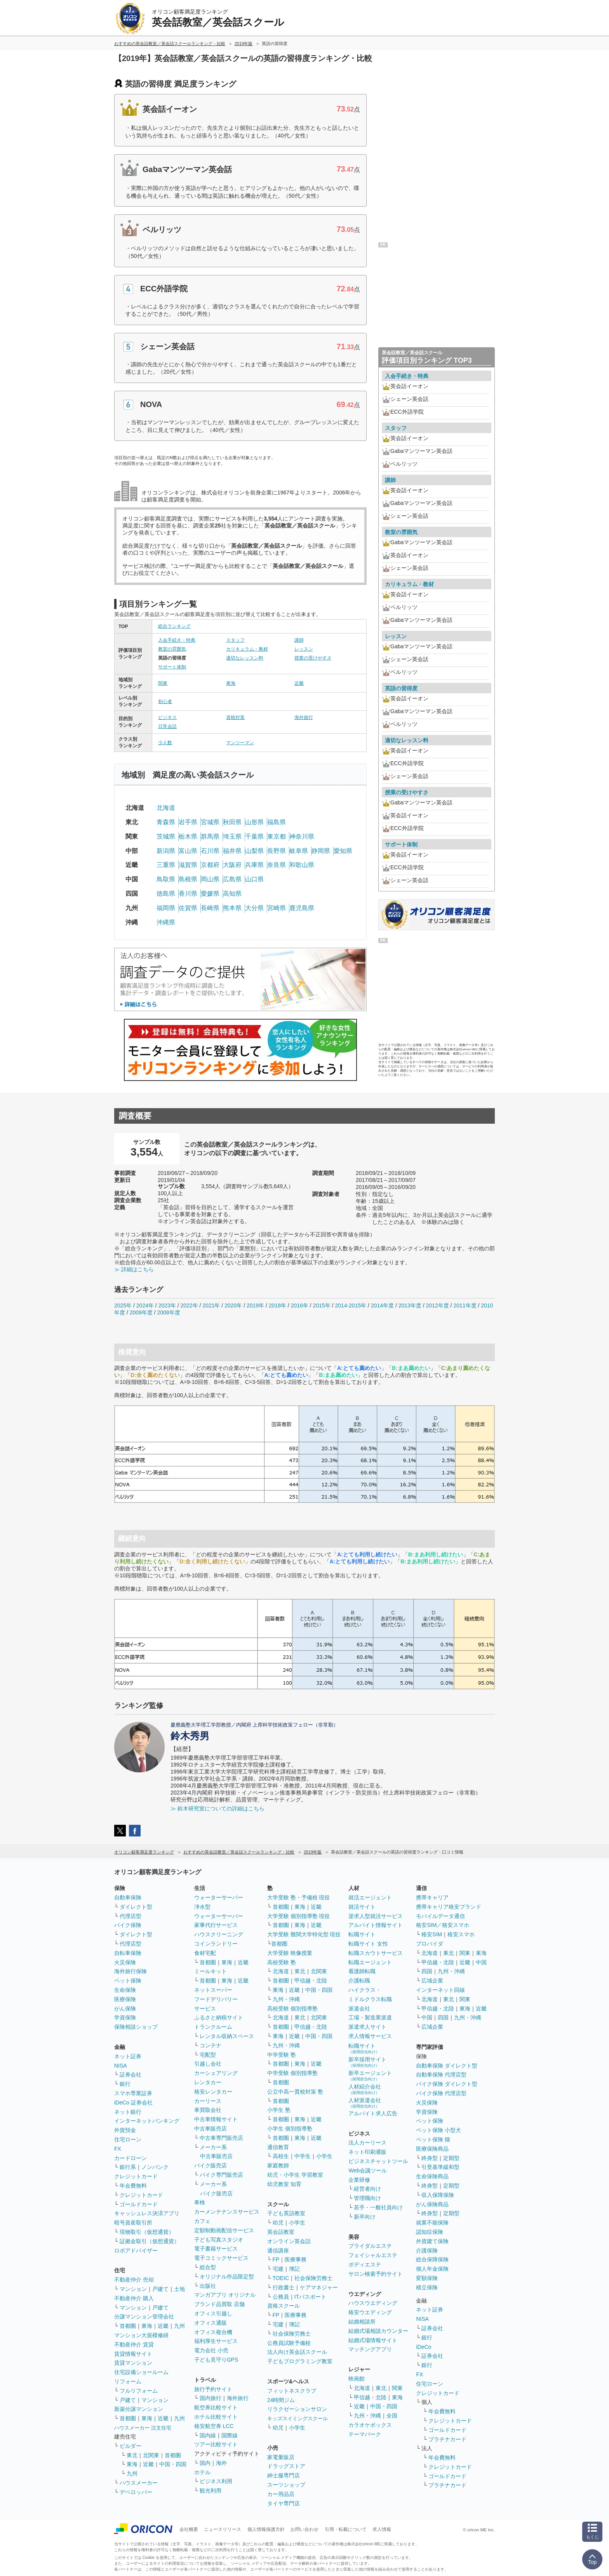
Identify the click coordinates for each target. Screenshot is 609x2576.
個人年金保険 (432, 2269)
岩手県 (188, 822)
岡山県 (210, 879)
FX (117, 2149)
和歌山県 (301, 865)
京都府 (210, 865)
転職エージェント (370, 1962)
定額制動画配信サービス (224, 2230)
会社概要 (188, 2529)
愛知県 (343, 851)
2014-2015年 (350, 1305)
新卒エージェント (370, 2075)
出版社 (208, 2286)
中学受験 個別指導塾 (292, 2073)
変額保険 (427, 2278)
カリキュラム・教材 (247, 649)
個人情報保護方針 (266, 2529)
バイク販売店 (210, 2165)
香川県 (188, 893)
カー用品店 (280, 2494)
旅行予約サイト (213, 2389)
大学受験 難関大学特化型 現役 (304, 1934)
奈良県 (276, 865)
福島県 (276, 822)
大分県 (254, 908)
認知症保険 (429, 2232)
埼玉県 (232, 836)
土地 (179, 2289)
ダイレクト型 (136, 1907)
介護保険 (427, 2250)
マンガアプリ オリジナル (225, 2295)
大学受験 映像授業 (289, 1953)
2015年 (321, 1305)
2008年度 (168, 1312)
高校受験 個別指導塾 (292, 2008)
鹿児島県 (301, 908)
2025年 (123, 1305)
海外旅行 (303, 717)
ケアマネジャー (319, 2287)
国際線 (229, 2435)
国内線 (208, 2435)
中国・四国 (172, 2464)
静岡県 (320, 851)
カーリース (207, 2101)
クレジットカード (136, 2176)
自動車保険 (127, 1897)
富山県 (188, 851)
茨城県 (166, 836)
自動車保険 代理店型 (441, 2074)
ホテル (202, 2472)
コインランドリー (216, 1944)
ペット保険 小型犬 (438, 2130)
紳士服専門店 (283, 2475)
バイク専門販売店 (221, 2175)
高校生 (281, 2156)
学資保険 (125, 2017)
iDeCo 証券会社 (133, 2102)
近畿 (299, 683)
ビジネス (167, 717)
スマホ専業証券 (133, 2093)
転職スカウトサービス (375, 1953)
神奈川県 (301, 836)
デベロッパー (136, 2492)
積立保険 (427, 2287)
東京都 (276, 836)
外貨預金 (125, 2130)
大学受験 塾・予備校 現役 (298, 1897)
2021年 (211, 1305)
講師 (299, 640)
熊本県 (232, 908)
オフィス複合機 (213, 2332)
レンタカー (207, 2082)
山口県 (254, 879)
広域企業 (432, 1980)
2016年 (299, 1305)
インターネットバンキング (146, 2121)
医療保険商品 (432, 2149)
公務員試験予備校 (289, 2343)
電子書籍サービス (216, 2248)
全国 (391, 2415)
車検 (199, 2202)
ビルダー (130, 2446)
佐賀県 (188, 908)
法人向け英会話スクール (297, 2352)
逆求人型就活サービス (375, 1916)
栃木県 (188, 836)
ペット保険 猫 (433, 2139)
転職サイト (362, 1934)
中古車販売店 (210, 2128)
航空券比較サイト (216, 2407)
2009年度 (141, 1312)
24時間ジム (281, 2400)
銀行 (125, 2084)
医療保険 (125, 1999)
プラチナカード (447, 2439)
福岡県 (166, 908)
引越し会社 (207, 2064)
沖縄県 (166, 922)
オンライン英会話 (289, 2241)
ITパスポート (310, 2297)
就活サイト (362, 1907)
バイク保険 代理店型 (441, 2093)
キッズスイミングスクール (297, 2418)
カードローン (130, 2158)
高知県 (232, 893)
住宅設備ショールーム (141, 2372)
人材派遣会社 (364, 2102)
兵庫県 (254, 865)
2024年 (145, 1305)
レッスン (303, 649)
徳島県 (166, 893)
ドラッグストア (286, 2466)
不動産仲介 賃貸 (134, 2344)
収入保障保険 (437, 2195)
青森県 (166, 822)
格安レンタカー (213, 2092)
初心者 (165, 701)
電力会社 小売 (211, 2350)
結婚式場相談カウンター (378, 2331)
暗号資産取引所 (133, 2222)
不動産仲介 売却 (134, 2280)
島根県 (188, 879)
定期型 (451, 2158)
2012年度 (437, 1305)
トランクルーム (213, 2027)
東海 (230, 683)
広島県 (232, 879)
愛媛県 (210, 893)
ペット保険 (127, 1980)
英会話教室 (280, 2232)
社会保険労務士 (313, 2278)
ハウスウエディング (372, 2303)
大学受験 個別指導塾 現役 (298, 1916)
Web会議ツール (367, 2170)
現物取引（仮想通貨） (147, 2232)
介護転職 (359, 1980)
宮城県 (210, 822)
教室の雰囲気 (172, 649)
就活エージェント (370, 1897)
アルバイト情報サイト (375, 1925)
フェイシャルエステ (372, 2255)
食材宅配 (205, 1953)
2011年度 (464, 1305)
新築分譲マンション (138, 2409)
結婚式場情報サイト (372, 2340)
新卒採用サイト (367, 2062)
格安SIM (431, 1934)
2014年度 (382, 1305)
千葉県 (254, 836)
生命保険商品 (432, 2176)
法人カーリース (367, 2142)
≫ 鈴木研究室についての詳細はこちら (217, 1808)
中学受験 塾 (281, 2055)
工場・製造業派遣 (370, 2017)
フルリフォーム (139, 2391)
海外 (221, 2463)
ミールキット (210, 1971)
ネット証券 (127, 2056)
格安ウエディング (370, 2312)
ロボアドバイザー (136, 2250)
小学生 (324, 2156)
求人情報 (381, 2529)
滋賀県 (188, 865)
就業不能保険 (432, 2222)
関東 (162, 683)
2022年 (189, 1305)
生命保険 (125, 1990)
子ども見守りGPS (216, 2360)
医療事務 (295, 2259)
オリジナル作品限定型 (227, 2276)
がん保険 (125, 2008)
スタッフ (235, 640)
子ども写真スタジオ (218, 2240)
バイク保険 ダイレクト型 (446, 2084)
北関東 (151, 2455)
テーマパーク (364, 2434)
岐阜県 (298, 851)
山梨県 (254, 851)
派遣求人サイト (367, 2027)
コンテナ (210, 2045)
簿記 (294, 2269)
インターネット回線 (440, 1990)
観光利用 (210, 2490)
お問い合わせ (304, 2529)
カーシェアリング (216, 2073)
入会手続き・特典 (176, 640)
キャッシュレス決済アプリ (146, 2213)
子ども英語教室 (286, 2213)
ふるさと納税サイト (218, 2017)
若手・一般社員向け (378, 2207)
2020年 (233, 1305)
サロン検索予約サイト (375, 2274)
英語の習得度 (401, 688)
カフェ (202, 2221)
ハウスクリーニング (218, 1934)
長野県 (276, 851)
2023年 (167, 1305)
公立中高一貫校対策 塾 (295, 2092)
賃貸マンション (133, 2363)
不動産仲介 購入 (134, 2298)
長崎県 (210, 908)
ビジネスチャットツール (378, 2161)
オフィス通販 (210, 2323)
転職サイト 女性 (368, 1944)
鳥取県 (166, 879)
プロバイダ (429, 1944)
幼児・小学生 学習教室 (295, 2175)
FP (276, 2259)
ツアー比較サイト (216, 2444)
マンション (133, 2289)
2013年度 (409, 1305)
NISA (120, 2066)
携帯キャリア (432, 1897)
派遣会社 (359, 2008)
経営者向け (367, 2189)
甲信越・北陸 (310, 1980)
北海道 (166, 807)
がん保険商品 (432, 2204)
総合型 (208, 2267)
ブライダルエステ (370, 2246)
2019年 (255, 1305)
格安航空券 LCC (214, 2426)
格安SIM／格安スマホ (442, 1925)
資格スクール (283, 2306)
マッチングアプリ (370, 2349)
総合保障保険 (432, 2259)
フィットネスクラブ (291, 2391)
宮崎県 (276, 908)
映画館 (356, 2379)
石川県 (210, 851)
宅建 (278, 2269)
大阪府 (232, 865)
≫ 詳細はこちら (134, 1269)
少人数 (165, 742)
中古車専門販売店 (221, 2138)
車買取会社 (207, 2110)
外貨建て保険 (432, 2241)
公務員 (281, 2297)
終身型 (429, 2158)
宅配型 (208, 2055)
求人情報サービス (370, 2036)
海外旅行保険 (130, 1971)
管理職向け (367, 2198)
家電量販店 (280, 2457)
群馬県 (210, 836)
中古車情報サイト (216, 2119)
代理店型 (130, 1916)
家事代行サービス (216, 1925)
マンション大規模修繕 (141, 2335)
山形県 (254, 822)
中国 (481, 1962)
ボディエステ (364, 2264)
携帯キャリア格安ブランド (448, 1907)
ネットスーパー (213, 1990)
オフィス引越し (213, 2313)
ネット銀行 (127, 2112)
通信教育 (278, 2147)
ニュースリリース (222, 2529)
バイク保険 (127, 1925)
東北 (132, 2455)
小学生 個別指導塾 (289, 2128)
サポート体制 (172, 667)
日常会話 (167, 726)
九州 (179, 2326)
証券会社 (130, 2074)
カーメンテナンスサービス (226, 2212)
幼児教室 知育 (284, 2184)
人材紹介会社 (364, 2089)
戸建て (160, 2289)
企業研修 (359, 2180)
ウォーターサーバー (218, 1897)
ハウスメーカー (139, 2483)
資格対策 (235, 717)
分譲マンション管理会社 (144, 2316)
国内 (205, 2463)
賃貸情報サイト (133, 2354)
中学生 (302, 2156)
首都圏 (128, 2326)
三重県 (166, 865)
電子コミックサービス (221, 2258)
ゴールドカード (139, 2204)
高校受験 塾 (281, 1962)
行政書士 (283, 2287)
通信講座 (278, 2250)
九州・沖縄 (286, 1999)
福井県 (232, 851)
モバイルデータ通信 (440, 1916)
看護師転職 (362, 1971)
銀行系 (128, 2167)
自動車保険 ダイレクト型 (446, 2066)
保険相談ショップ (136, 2027)
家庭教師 (278, 2165)
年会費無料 (133, 2186)
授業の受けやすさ (313, 658)
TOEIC (281, 2278)
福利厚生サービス (216, 2341)
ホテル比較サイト (216, 2417)
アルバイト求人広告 (372, 2113)
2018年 (277, 1305)
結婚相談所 (362, 2321)
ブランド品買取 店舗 (219, 2304)
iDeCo (423, 2347)
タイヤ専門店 (283, 2503)
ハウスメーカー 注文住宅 (142, 2428)
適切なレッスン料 (244, 658)
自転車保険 (127, 1953)
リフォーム (127, 2381)
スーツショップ (286, 2485)
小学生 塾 (279, 2110)
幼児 (278, 2222)
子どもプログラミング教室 (299, 2361)
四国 (426, 1971)
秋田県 (232, 822)
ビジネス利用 (216, 2481)
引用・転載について (346, 2529)
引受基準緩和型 (440, 2167)
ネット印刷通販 (367, 2152)
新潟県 (166, 851)
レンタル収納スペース (227, 2036)
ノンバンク (155, 2167)
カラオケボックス (370, 2425)
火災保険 (125, 1962)
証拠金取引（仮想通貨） (149, 2241)
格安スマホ (461, 1934)
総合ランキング (174, 626)
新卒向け (365, 2217)
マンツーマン (240, 742)
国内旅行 (210, 2398)
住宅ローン (127, 2139)
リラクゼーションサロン (297, 2409)
